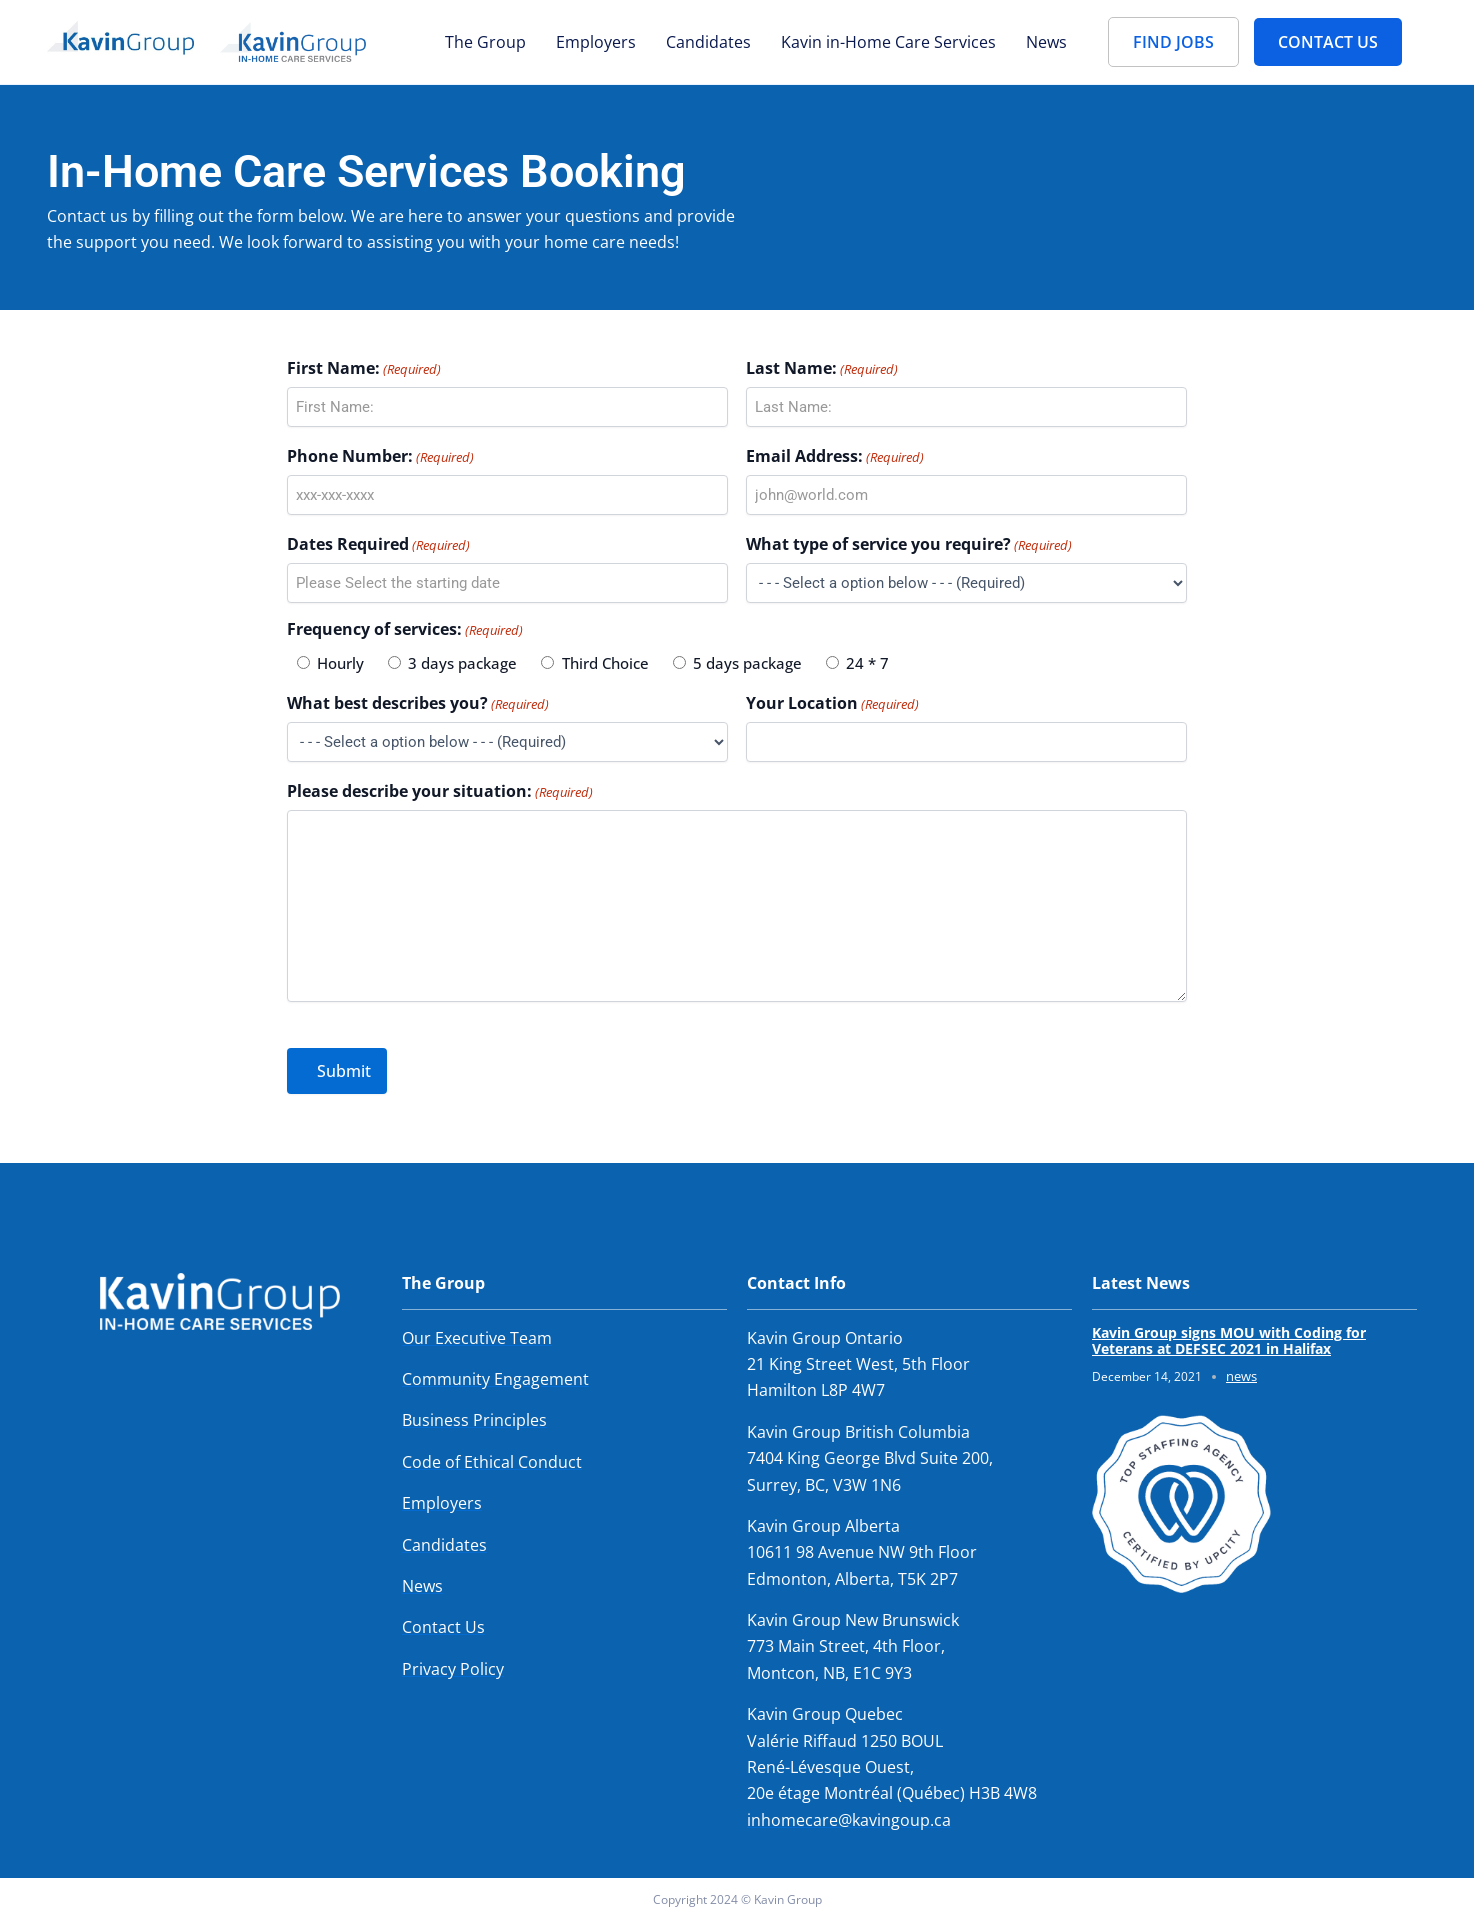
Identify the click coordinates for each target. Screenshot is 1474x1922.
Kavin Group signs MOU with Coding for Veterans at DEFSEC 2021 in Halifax (1229, 1341)
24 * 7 (867, 663)
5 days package (747, 663)
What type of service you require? (909, 544)
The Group (485, 42)
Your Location (832, 703)
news (1241, 1376)
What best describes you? (418, 703)
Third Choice (605, 663)
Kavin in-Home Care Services (888, 42)
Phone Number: (380, 456)
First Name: (364, 368)
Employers (596, 42)
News (1046, 42)
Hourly (340, 663)
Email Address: (835, 456)
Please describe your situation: (440, 791)
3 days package (462, 663)
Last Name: (822, 368)
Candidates (708, 42)
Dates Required (378, 544)
